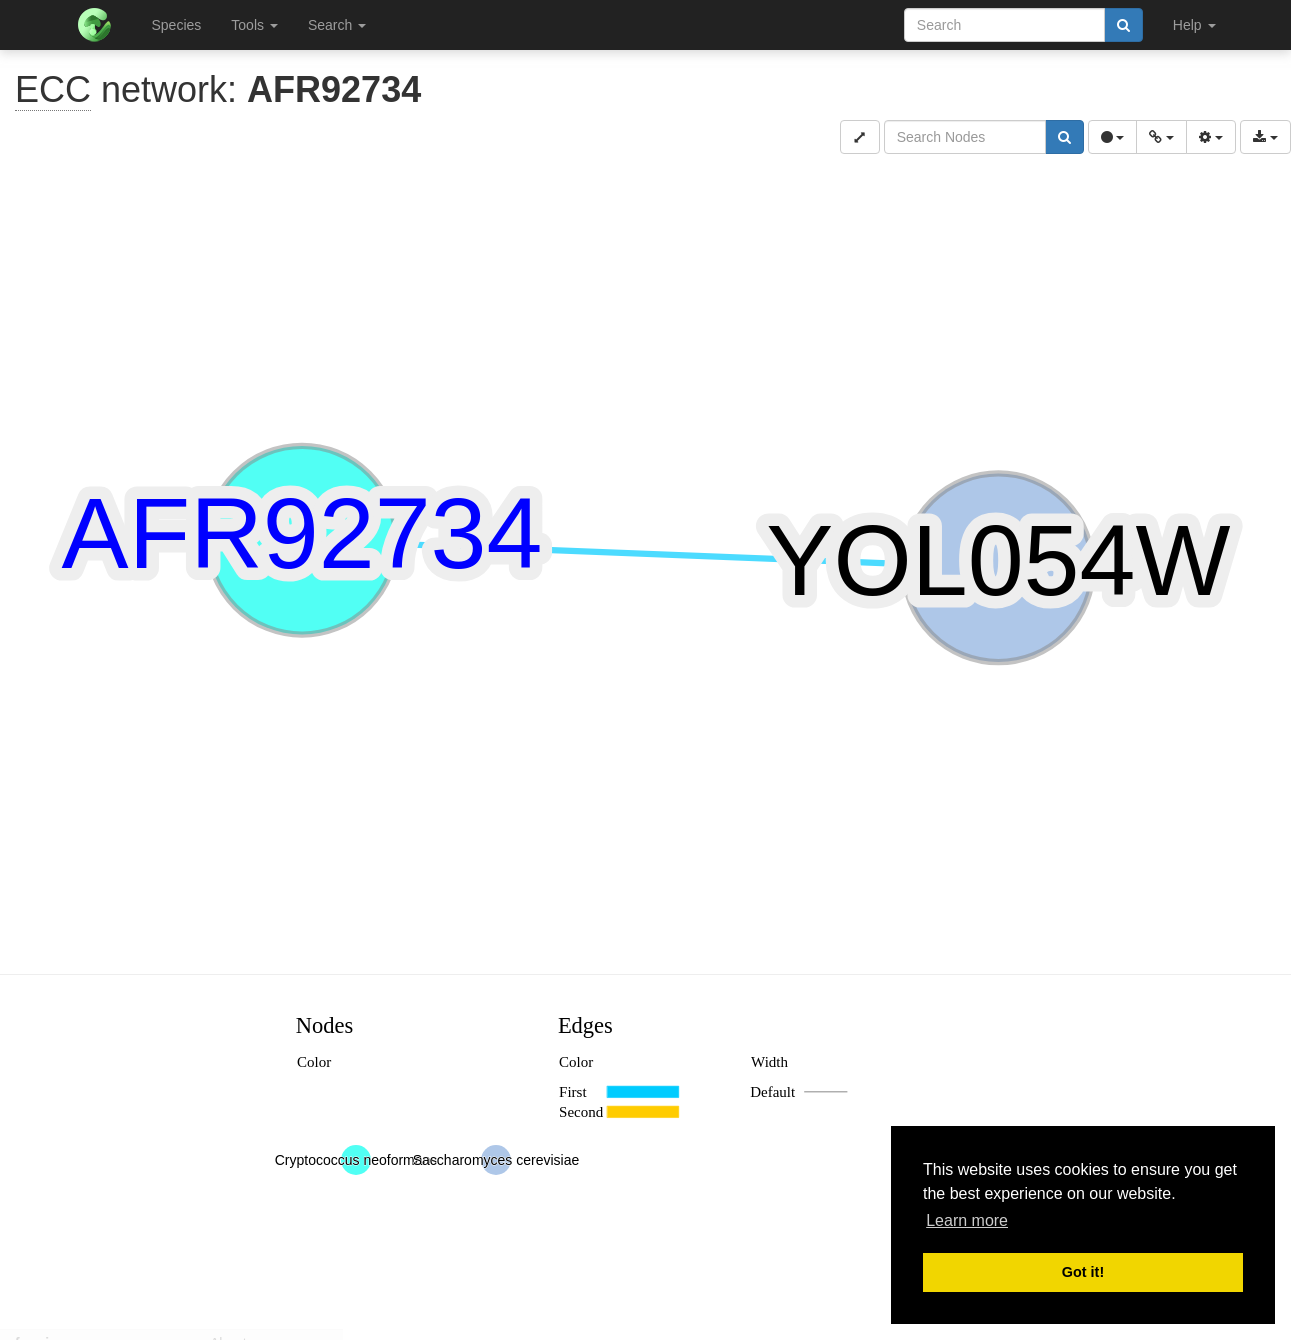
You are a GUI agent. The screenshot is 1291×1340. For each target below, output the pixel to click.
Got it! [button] (1083, 1272)
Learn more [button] (967, 1220)
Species (177, 25)
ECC (53, 89)
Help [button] (1194, 25)
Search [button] (337, 25)
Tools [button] (254, 25)
